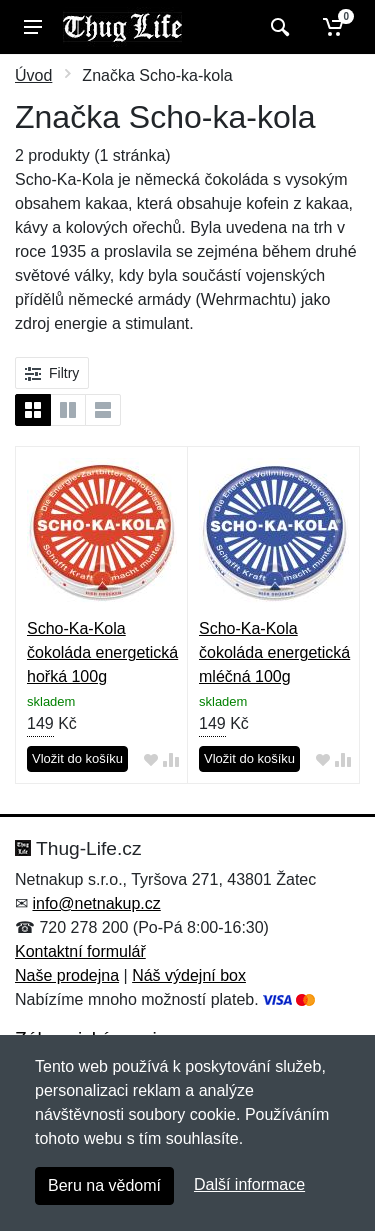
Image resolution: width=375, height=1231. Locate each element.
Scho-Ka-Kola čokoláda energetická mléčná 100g (274, 652)
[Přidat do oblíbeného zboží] (151, 759)
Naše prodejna (67, 975)
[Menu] (33, 27)
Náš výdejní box (189, 975)
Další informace (249, 1184)
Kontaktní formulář (80, 951)
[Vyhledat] (277, 27)
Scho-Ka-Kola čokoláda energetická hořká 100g (102, 652)
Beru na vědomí (104, 1185)
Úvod (33, 75)
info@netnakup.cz (96, 903)
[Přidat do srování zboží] (171, 759)
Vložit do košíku (77, 758)
